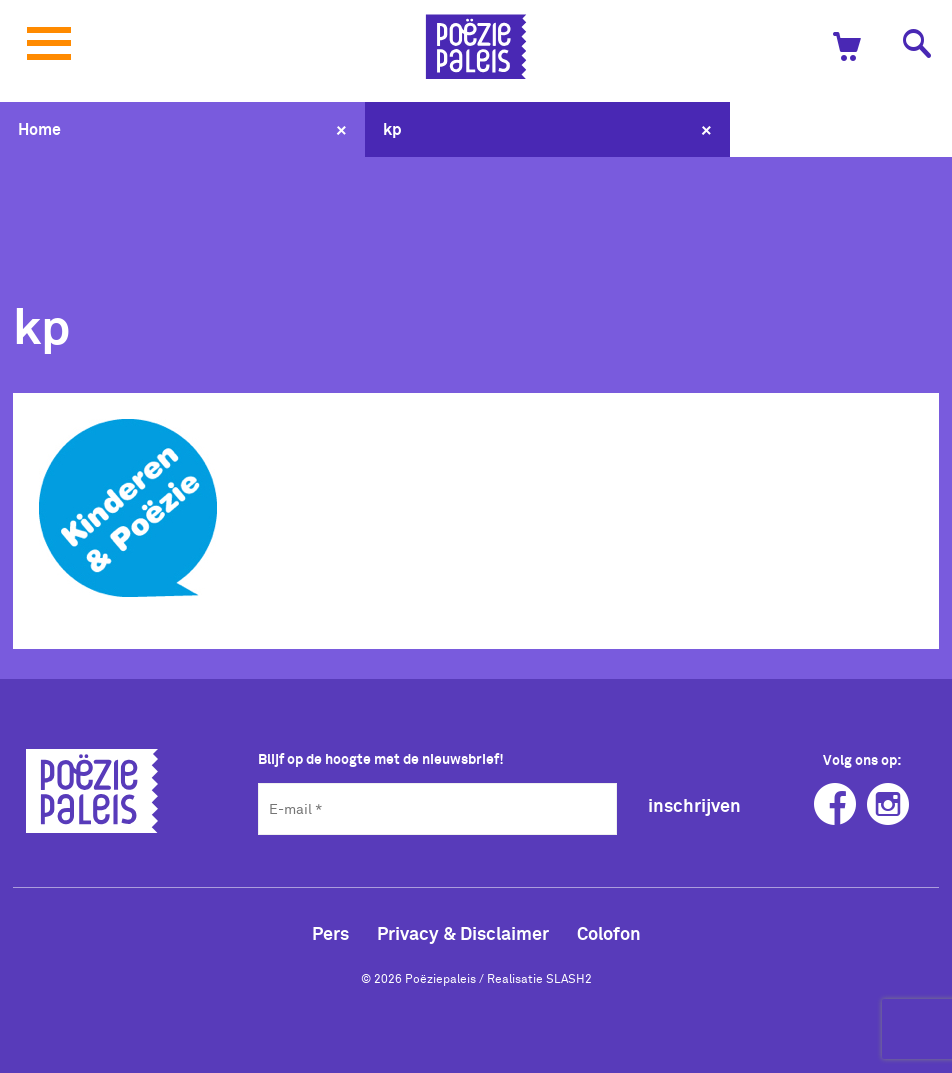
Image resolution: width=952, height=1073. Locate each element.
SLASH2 (569, 978)
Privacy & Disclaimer (463, 933)
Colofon (609, 933)
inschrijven (694, 805)
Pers (330, 933)
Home (39, 129)
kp (392, 129)
